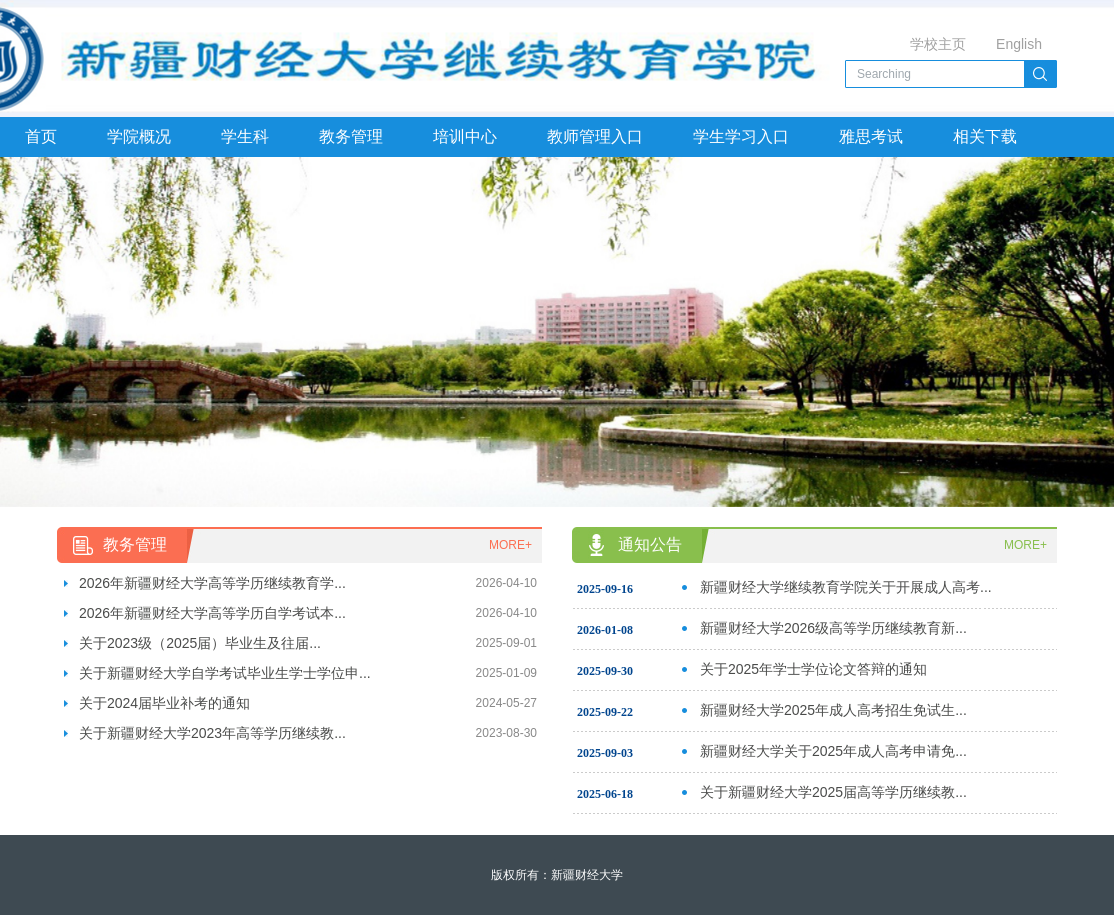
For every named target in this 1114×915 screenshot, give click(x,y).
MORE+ (510, 545)
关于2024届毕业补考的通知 (164, 703)
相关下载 (985, 136)
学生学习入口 (741, 136)
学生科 (245, 136)
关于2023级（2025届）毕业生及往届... (200, 643)
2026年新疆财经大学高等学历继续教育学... (212, 583)
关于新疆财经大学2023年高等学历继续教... (212, 733)
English (1019, 44)
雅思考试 (871, 136)
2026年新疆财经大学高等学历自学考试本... (212, 613)
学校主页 (938, 44)
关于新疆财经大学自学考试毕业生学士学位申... (225, 673)
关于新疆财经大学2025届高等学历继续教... (833, 792)
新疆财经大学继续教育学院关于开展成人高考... (846, 587)
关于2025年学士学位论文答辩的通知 (813, 669)
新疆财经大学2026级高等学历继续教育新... (833, 628)
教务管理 (351, 136)
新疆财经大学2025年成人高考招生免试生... (833, 710)
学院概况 (139, 136)
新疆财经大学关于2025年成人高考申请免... (833, 751)
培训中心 (465, 136)
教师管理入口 (595, 136)
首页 (41, 136)
